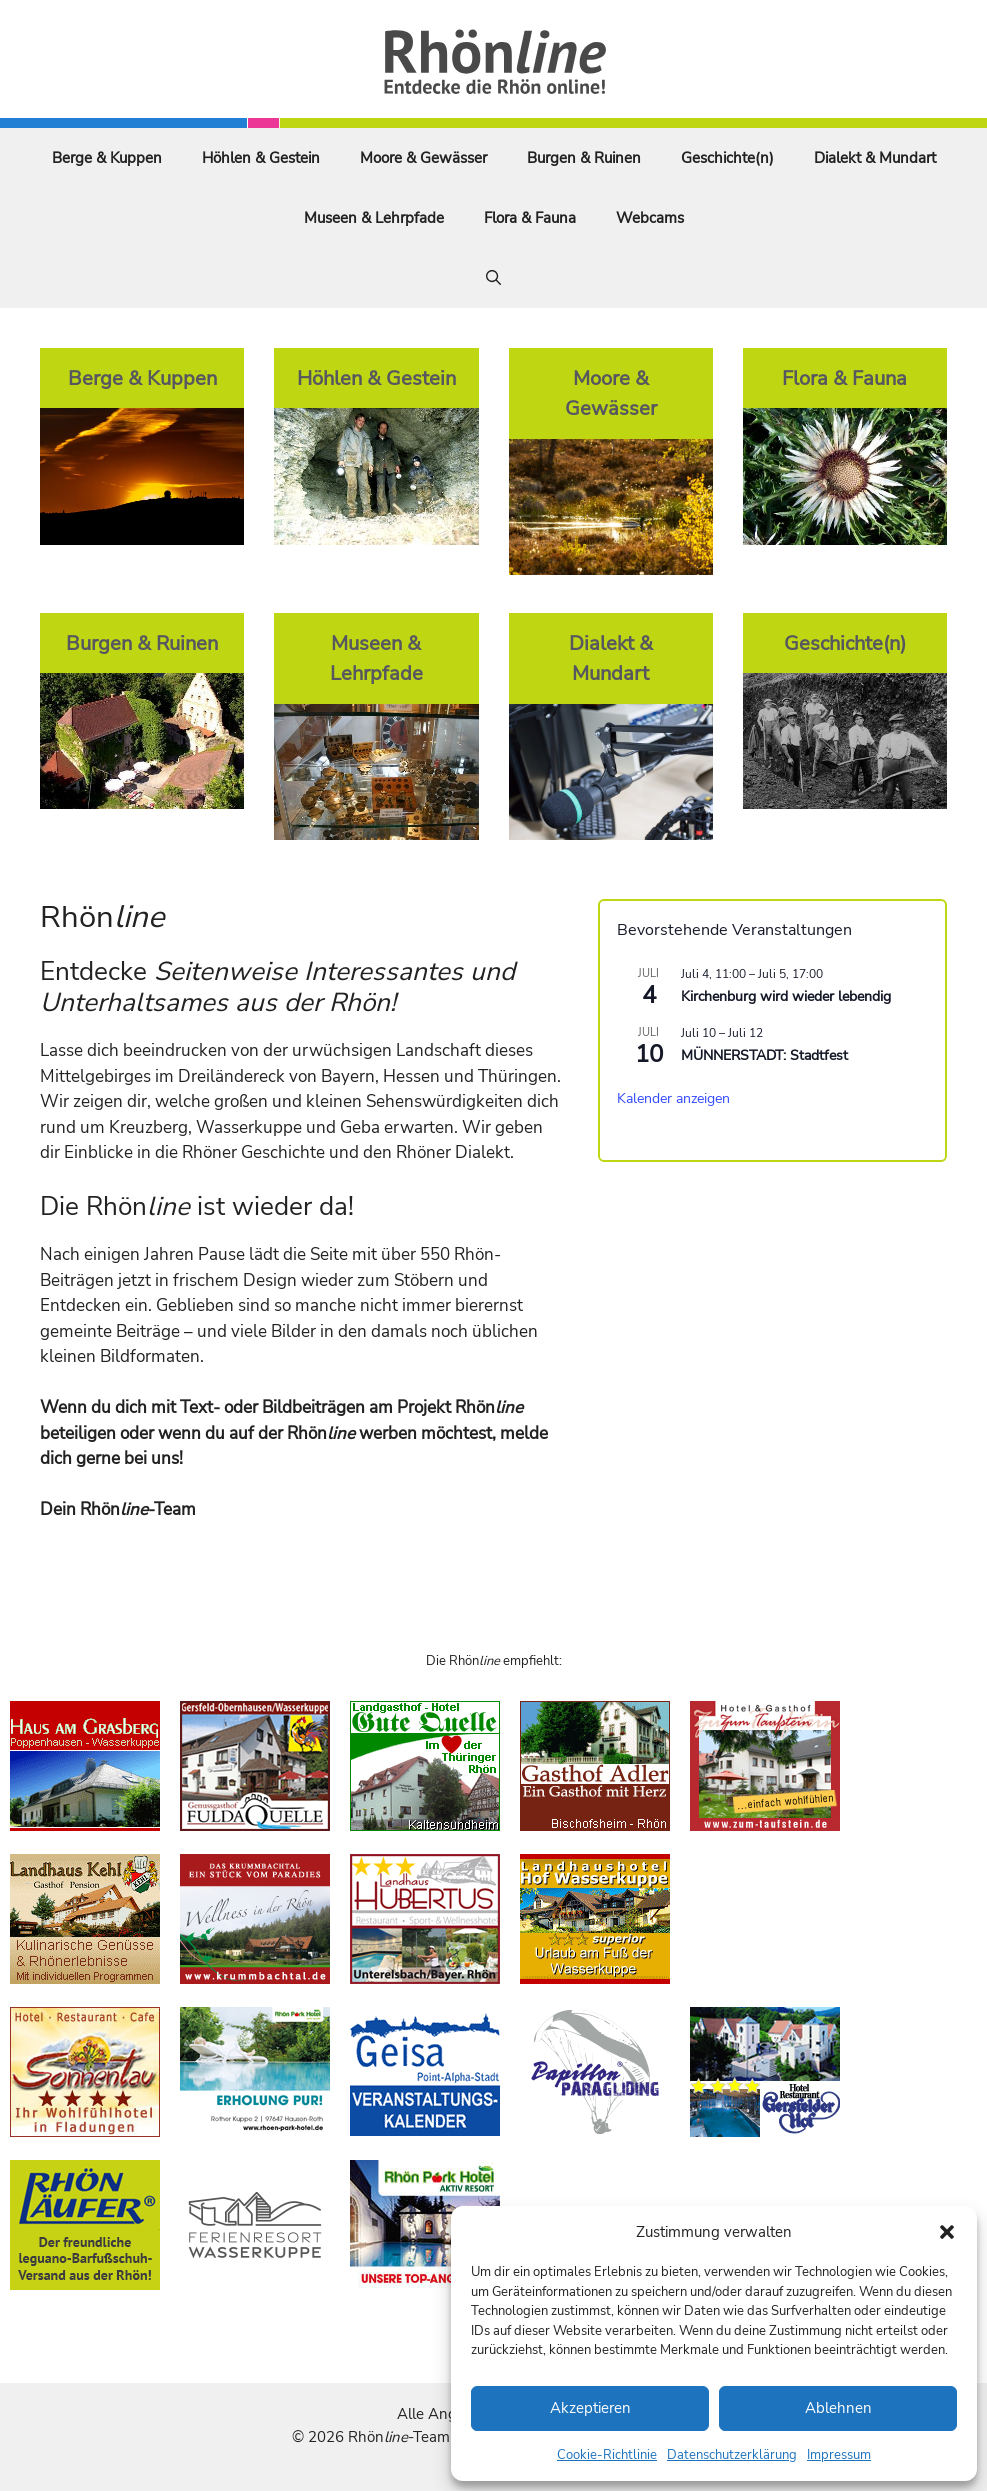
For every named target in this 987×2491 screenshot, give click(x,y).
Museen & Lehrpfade (374, 218)
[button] (947, 2232)
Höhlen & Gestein (261, 158)
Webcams (650, 218)
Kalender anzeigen (673, 1098)
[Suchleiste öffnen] (493, 278)
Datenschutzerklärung (732, 2455)
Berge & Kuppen (107, 158)
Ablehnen (838, 2408)
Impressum (839, 2455)
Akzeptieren (590, 2408)
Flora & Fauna (530, 218)
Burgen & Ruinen (584, 158)
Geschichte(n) (727, 158)
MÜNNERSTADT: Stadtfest (764, 1055)
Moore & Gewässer (423, 158)
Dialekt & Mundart (875, 158)
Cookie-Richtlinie (607, 2455)
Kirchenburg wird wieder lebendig (786, 996)
